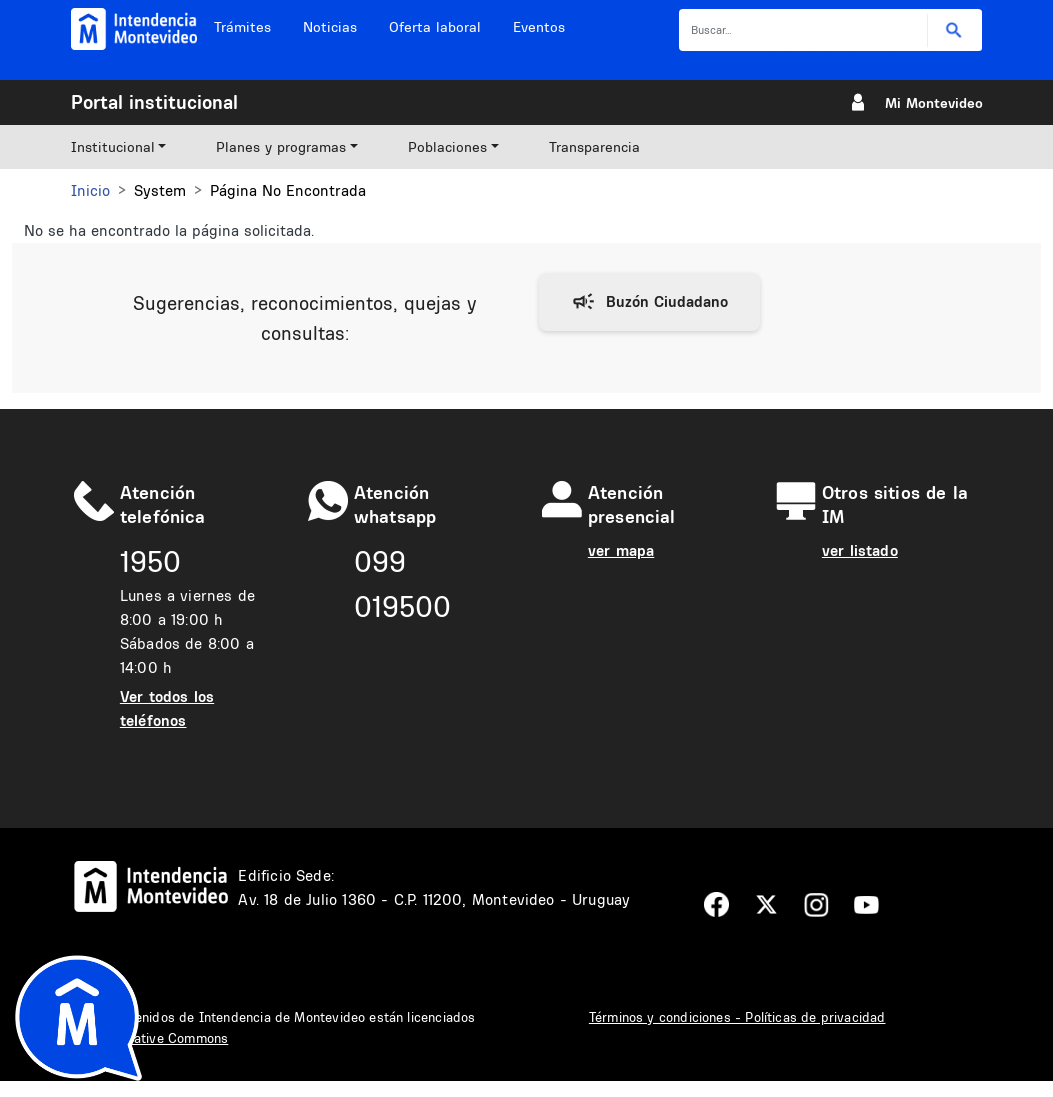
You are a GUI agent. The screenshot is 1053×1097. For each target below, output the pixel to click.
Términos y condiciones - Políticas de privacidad (737, 1017)
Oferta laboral (435, 27)
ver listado (860, 550)
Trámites (242, 27)
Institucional (113, 147)
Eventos (539, 27)
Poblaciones (447, 147)
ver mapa (621, 550)
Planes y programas (281, 147)
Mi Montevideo (934, 103)
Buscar (954, 30)
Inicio (90, 190)
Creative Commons (170, 1038)
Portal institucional (154, 102)
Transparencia (594, 147)
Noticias (330, 27)
